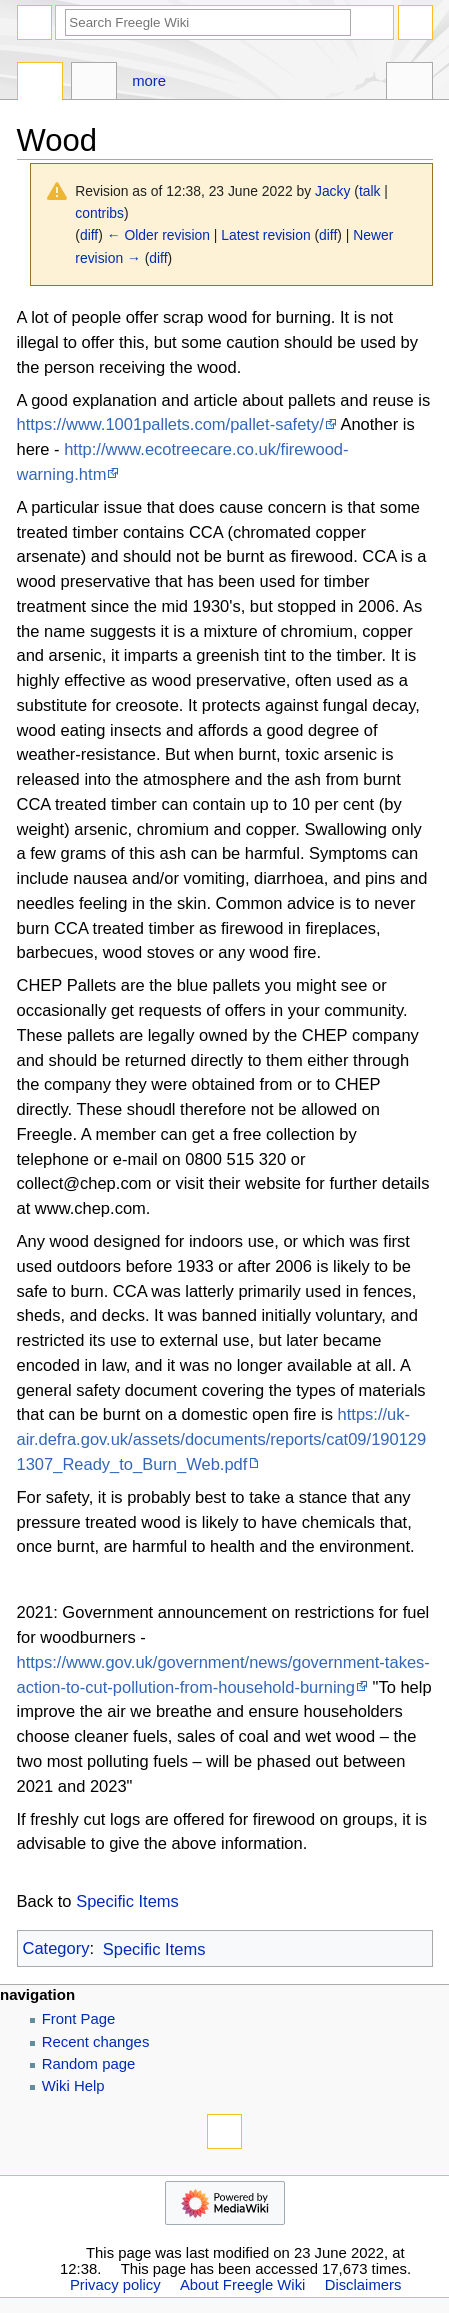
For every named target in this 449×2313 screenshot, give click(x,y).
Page (40, 83)
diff (89, 235)
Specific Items (127, 1901)
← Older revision (158, 235)
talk (370, 191)
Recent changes (96, 2042)
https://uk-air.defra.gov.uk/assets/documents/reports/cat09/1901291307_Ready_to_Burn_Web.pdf (222, 1439)
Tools (409, 83)
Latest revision (265, 235)
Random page (89, 2064)
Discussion (94, 83)
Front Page (79, 2019)
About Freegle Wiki (242, 2285)
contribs (99, 213)
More (149, 81)
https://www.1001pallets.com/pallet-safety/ (170, 424)
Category (56, 1949)
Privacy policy (115, 2285)
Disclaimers (363, 2285)
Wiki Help (73, 2086)
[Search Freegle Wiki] (208, 22)
